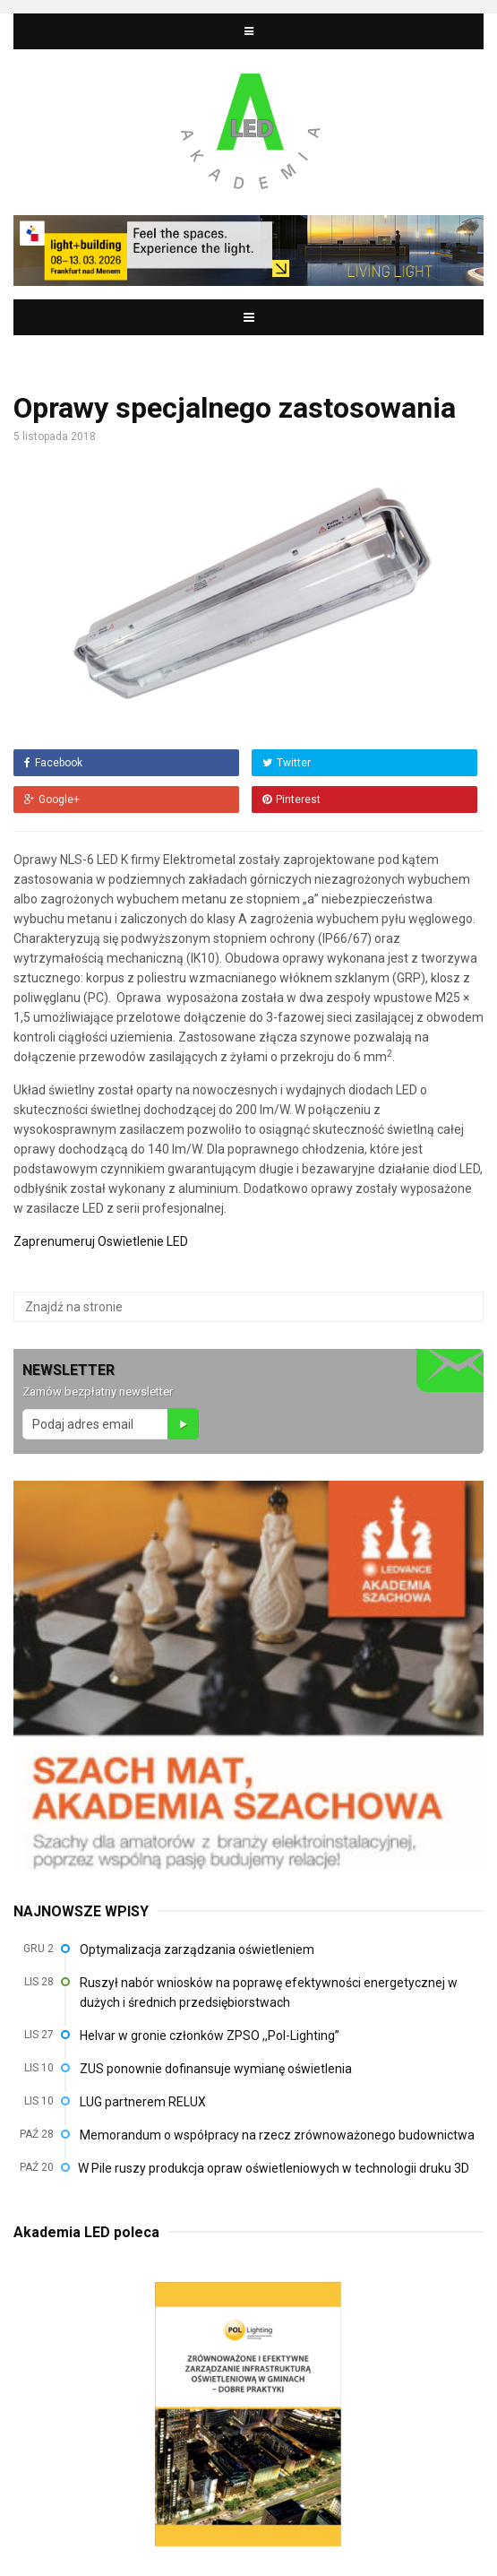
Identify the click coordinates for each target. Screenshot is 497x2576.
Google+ (52, 799)
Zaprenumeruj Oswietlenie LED (100, 1241)
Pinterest (291, 799)
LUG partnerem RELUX (143, 2102)
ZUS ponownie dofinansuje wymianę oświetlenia (216, 2069)
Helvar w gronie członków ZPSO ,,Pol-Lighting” (209, 2035)
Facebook (53, 762)
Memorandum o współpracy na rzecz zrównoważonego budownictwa (277, 2135)
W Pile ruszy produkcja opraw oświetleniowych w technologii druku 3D (273, 2168)
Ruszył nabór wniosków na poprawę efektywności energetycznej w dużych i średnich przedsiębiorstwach (269, 1992)
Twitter (286, 762)
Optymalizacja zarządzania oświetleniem (197, 1949)
